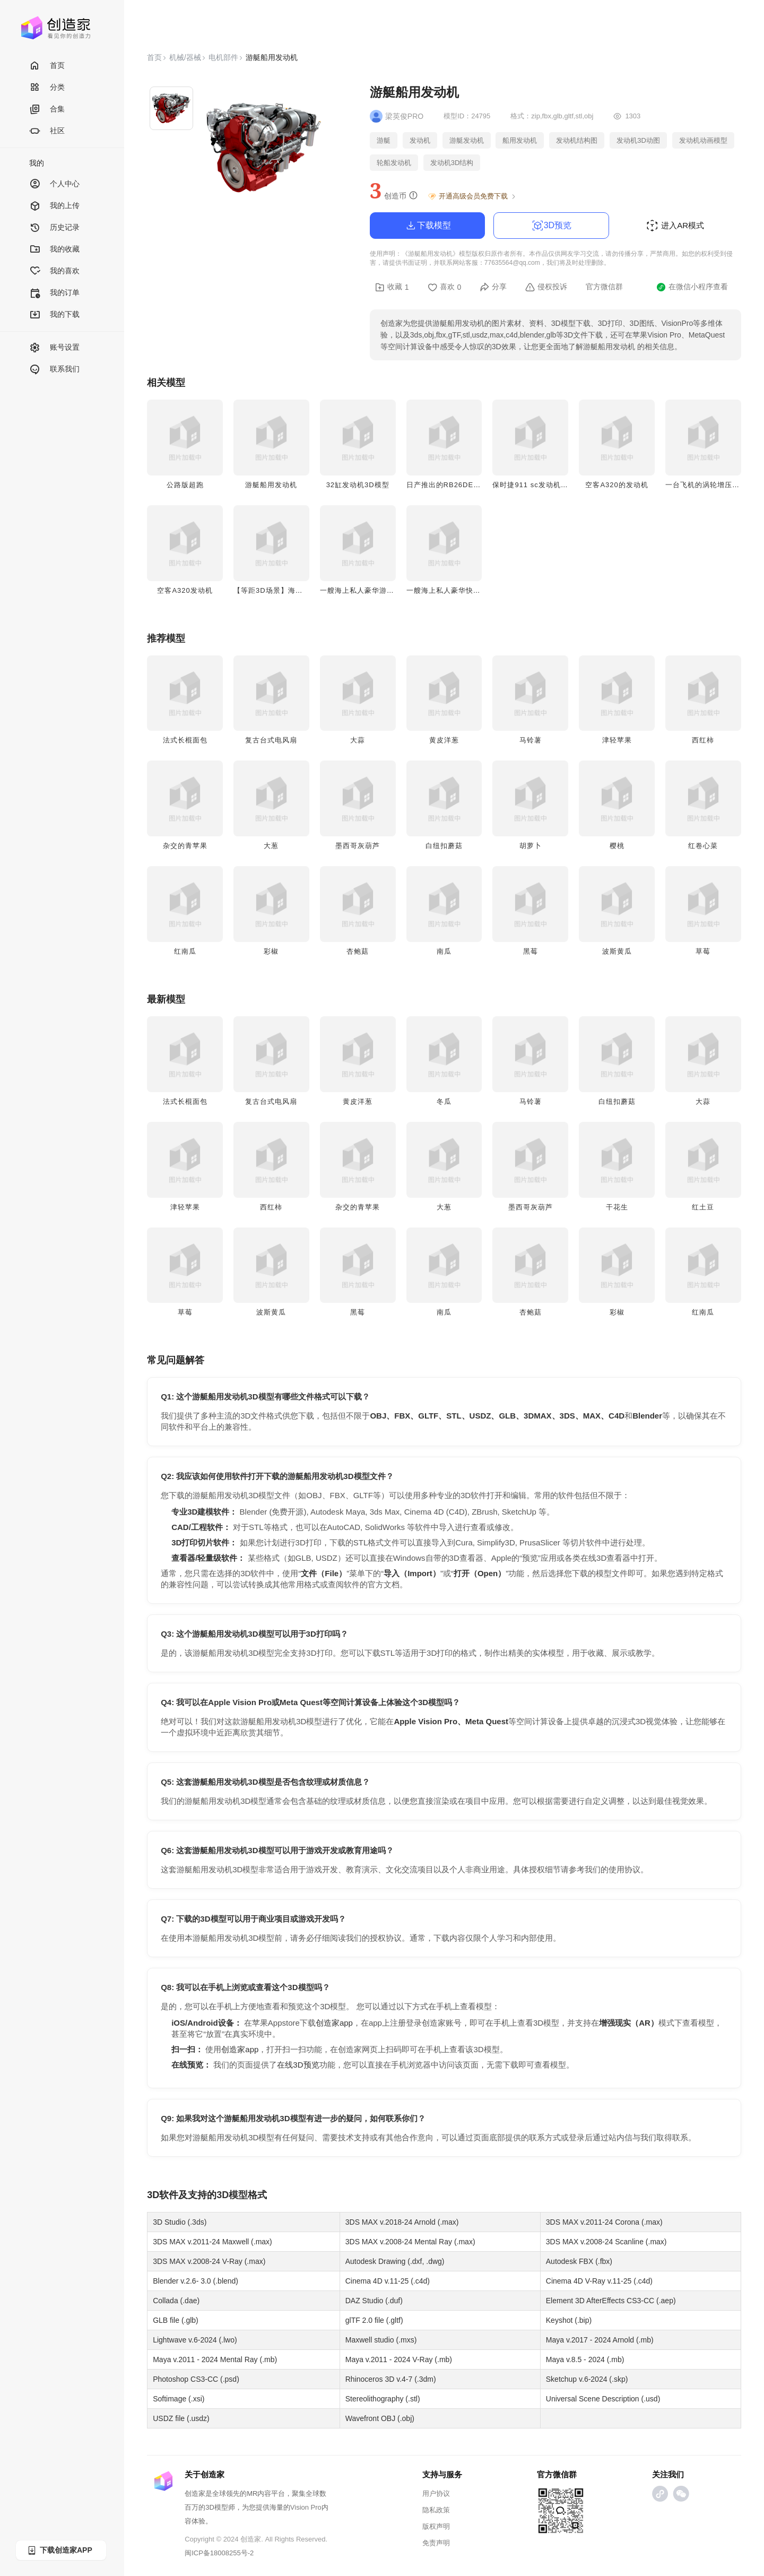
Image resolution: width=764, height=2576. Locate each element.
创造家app (334, 2022)
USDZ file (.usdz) (181, 2418)
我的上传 (54, 206)
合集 (47, 109)
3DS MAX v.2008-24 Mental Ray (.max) (410, 2241)
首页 (47, 66)
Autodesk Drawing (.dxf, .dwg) (395, 2261)
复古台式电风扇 (271, 740)
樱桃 (617, 846)
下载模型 (427, 225)
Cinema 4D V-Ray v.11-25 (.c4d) (599, 2281)
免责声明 (436, 2543)
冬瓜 (444, 1101)
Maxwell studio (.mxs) (381, 2340)
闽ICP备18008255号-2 (219, 2553)
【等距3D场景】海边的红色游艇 (286, 590)
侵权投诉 (546, 287)
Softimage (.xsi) (178, 2399)
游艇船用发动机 (271, 485)
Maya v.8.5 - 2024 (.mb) (585, 2359)
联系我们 (54, 369)
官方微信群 (604, 286)
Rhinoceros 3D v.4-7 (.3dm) (390, 2379)
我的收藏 (54, 249)
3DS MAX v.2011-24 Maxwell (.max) (212, 2241)
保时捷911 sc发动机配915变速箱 (547, 485)
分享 (493, 287)
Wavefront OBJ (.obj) (379, 2418)
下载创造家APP (59, 2550)
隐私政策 (436, 2510)
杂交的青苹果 (185, 846)
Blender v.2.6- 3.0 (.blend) (195, 2281)
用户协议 (436, 2493)
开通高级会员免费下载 (472, 196)
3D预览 (551, 225)
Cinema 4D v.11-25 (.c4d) (387, 2281)
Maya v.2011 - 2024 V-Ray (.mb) (398, 2359)
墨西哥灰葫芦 (357, 846)
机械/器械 (185, 57)
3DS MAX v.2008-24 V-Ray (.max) (209, 2261)
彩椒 (271, 951)
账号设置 (54, 347)
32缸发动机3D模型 (357, 485)
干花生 (617, 1207)
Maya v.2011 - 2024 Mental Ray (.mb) (215, 2359)
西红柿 (703, 740)
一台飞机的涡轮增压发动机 (709, 485)
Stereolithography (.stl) (382, 2399)
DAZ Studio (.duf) (374, 2300)
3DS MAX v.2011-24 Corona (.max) (604, 2222)
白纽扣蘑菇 (444, 846)
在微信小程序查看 (692, 287)
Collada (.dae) (176, 2300)
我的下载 (54, 315)
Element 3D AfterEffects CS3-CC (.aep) (611, 2300)
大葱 (271, 846)
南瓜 (444, 951)
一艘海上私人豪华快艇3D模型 (456, 590)
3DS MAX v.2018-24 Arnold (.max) (402, 2222)
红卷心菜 (703, 846)
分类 (47, 87)
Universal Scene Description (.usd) (603, 2399)
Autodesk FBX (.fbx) (579, 2261)
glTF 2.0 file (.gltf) (374, 2320)
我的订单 (54, 293)
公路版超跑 (185, 485)
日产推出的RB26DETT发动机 (455, 485)
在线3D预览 (298, 2064)
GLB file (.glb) (175, 2320)
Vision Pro (306, 2507)
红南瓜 (185, 951)
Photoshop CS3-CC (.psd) (196, 2379)
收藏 (392, 287)
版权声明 (436, 2526)
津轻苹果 (617, 740)
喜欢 (445, 287)
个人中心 (54, 184)
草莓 (703, 951)
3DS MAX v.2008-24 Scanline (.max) (606, 2241)
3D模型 (232, 2195)
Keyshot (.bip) (569, 2320)
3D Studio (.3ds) (179, 2222)
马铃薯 (530, 740)
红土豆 (703, 1207)
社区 (47, 131)
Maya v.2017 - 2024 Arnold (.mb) (600, 2340)
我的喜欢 (54, 271)
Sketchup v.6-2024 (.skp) (587, 2379)
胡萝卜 (530, 846)
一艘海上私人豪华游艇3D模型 (369, 590)
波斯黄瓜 (617, 951)
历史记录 (54, 228)
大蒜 (357, 740)
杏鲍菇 (357, 951)
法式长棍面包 (185, 740)
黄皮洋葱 (444, 740)
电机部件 (223, 57)
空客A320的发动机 (616, 485)
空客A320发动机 (184, 590)
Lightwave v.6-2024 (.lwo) (195, 2340)
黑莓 (530, 951)
